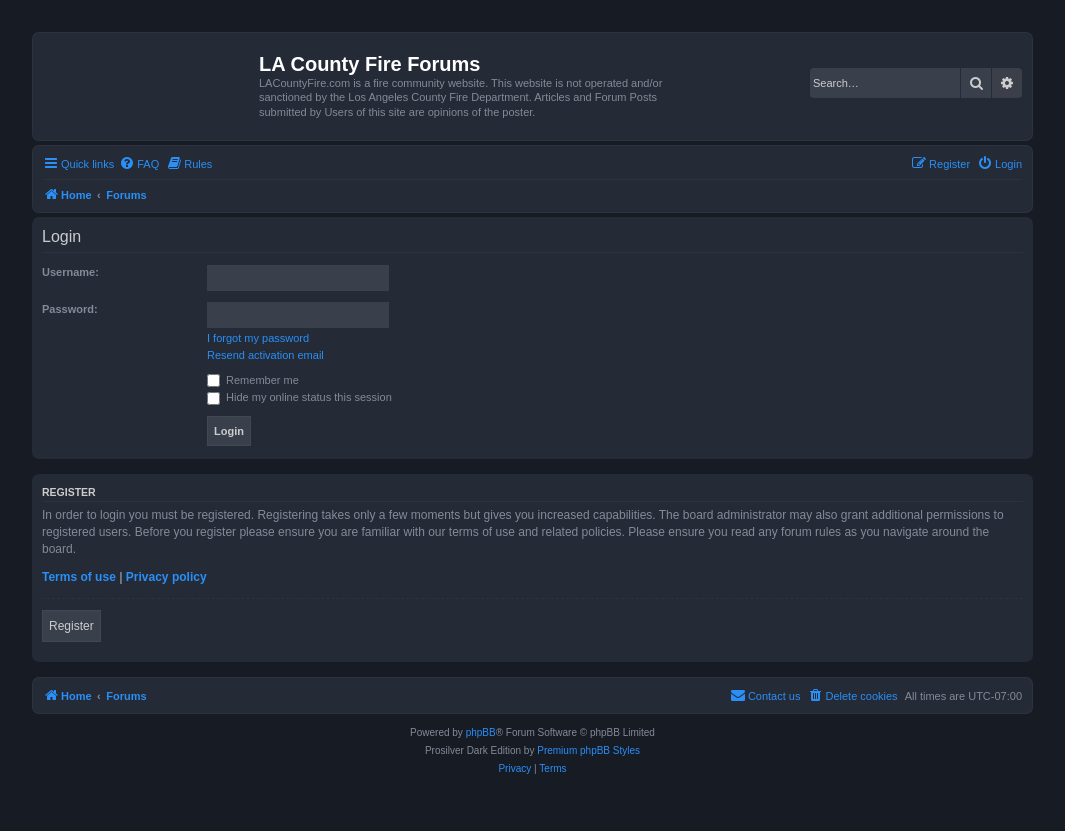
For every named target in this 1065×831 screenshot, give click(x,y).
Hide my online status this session (299, 397)
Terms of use (79, 577)
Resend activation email (265, 355)
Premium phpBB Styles (588, 750)
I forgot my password (258, 338)
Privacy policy (166, 577)
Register (71, 626)
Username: (70, 272)
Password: (70, 309)
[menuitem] (139, 164)
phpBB (481, 732)
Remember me (253, 380)
